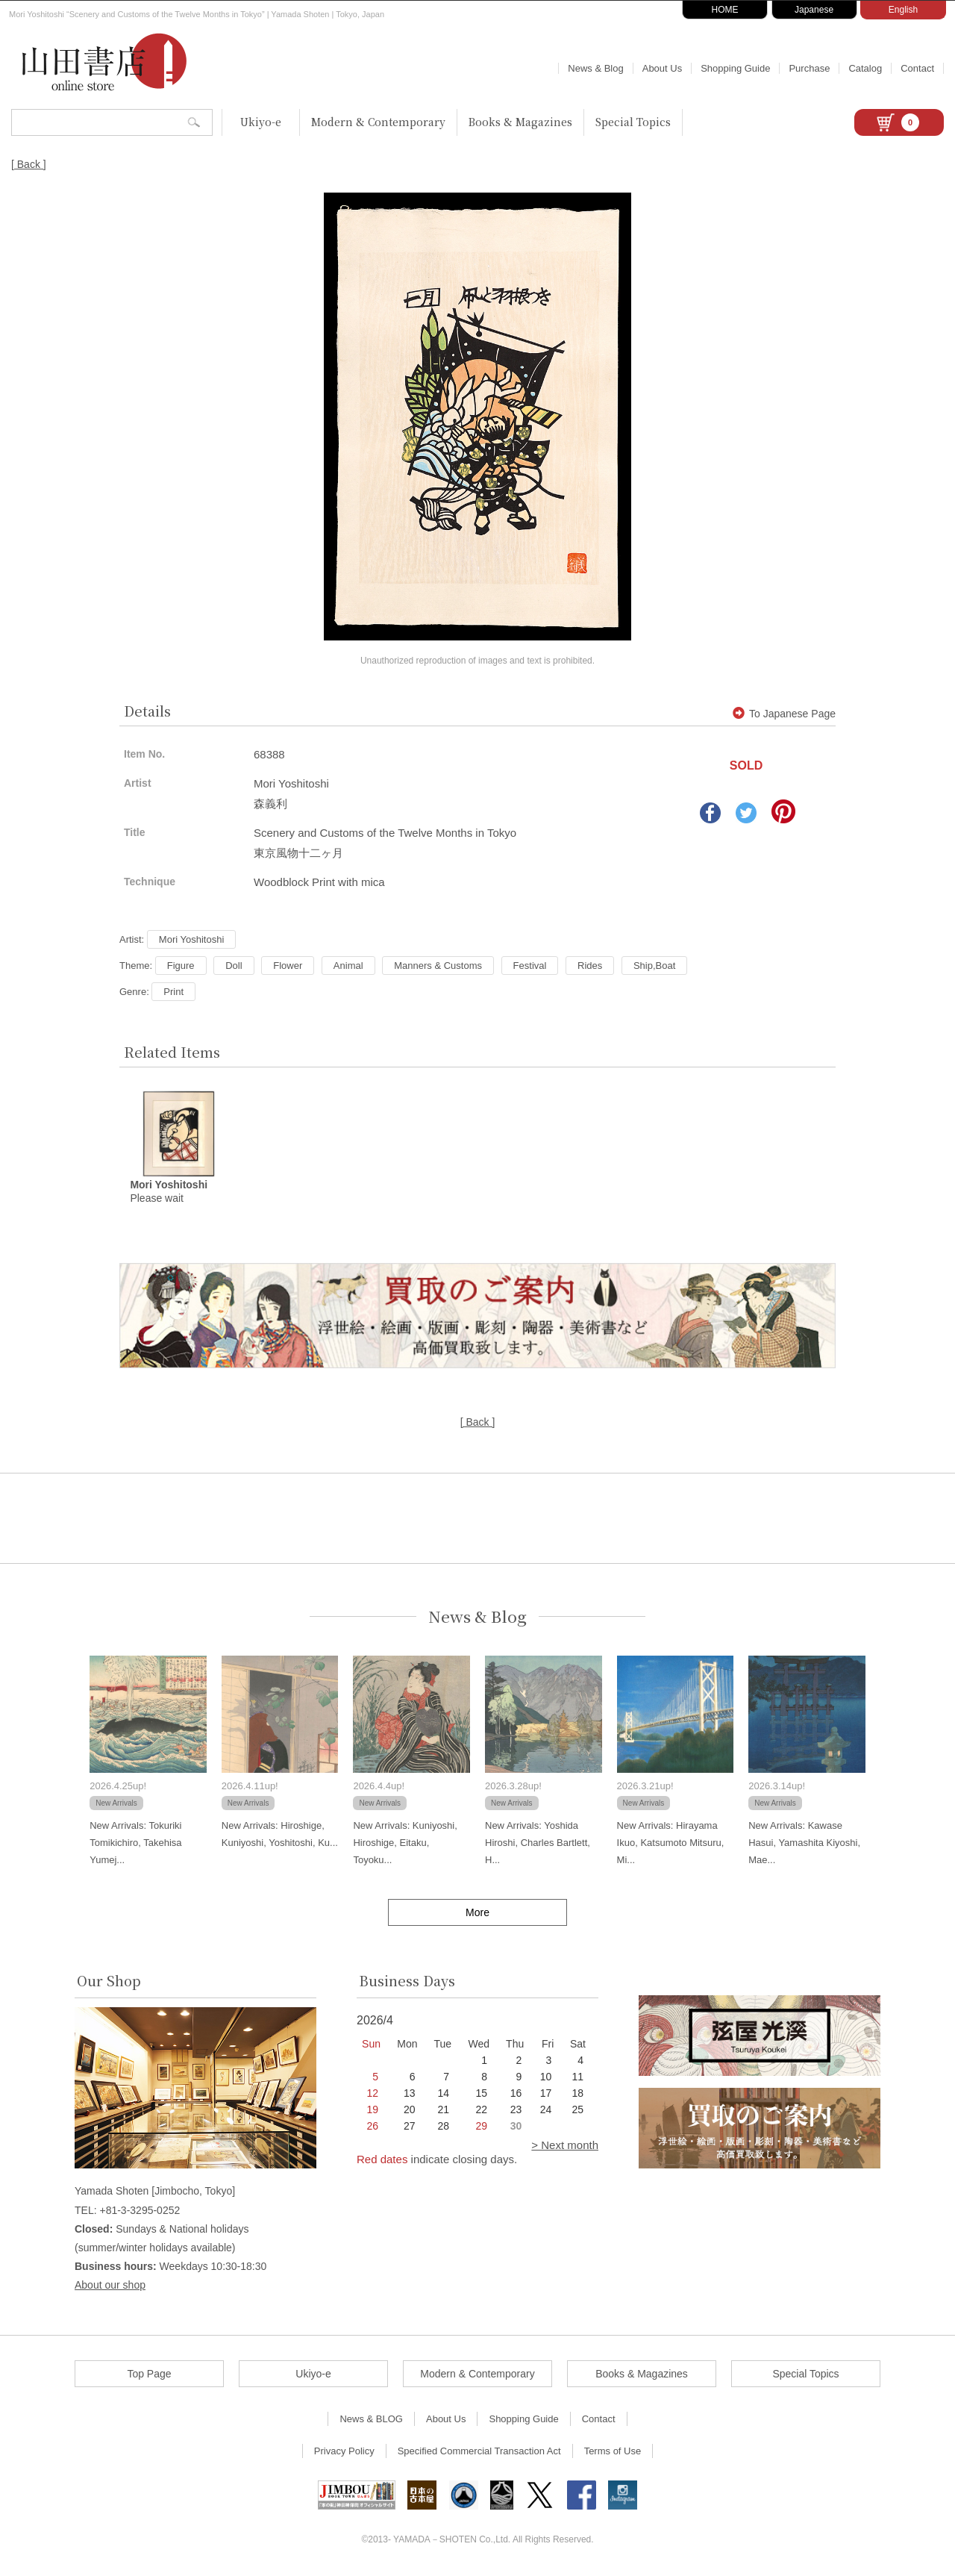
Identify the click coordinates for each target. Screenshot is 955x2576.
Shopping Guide (735, 68)
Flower (287, 965)
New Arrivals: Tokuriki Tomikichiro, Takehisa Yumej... (135, 1844)
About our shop (110, 2286)
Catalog (865, 68)
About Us (662, 68)
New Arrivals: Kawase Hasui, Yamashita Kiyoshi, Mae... (804, 1844)
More (477, 1913)
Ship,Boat (654, 965)
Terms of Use (613, 2452)
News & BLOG (371, 2420)
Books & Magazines (520, 121)
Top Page (149, 2375)
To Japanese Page (784, 714)
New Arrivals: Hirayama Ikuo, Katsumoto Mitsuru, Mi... (670, 1844)
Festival (530, 965)
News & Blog (595, 68)
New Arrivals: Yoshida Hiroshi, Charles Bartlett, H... (537, 1844)
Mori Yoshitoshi (191, 939)
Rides (589, 965)
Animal (348, 965)
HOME (725, 9)
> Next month (564, 2146)
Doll (233, 965)
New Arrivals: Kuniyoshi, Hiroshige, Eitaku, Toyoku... (405, 1844)
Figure (181, 965)
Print (173, 991)
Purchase (809, 68)
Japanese (814, 9)
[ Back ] (28, 164)
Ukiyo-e (260, 121)
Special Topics (633, 121)
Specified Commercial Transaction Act (479, 2452)
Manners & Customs (438, 965)
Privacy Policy (344, 2452)
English (903, 9)
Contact (917, 68)
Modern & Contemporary (378, 121)
